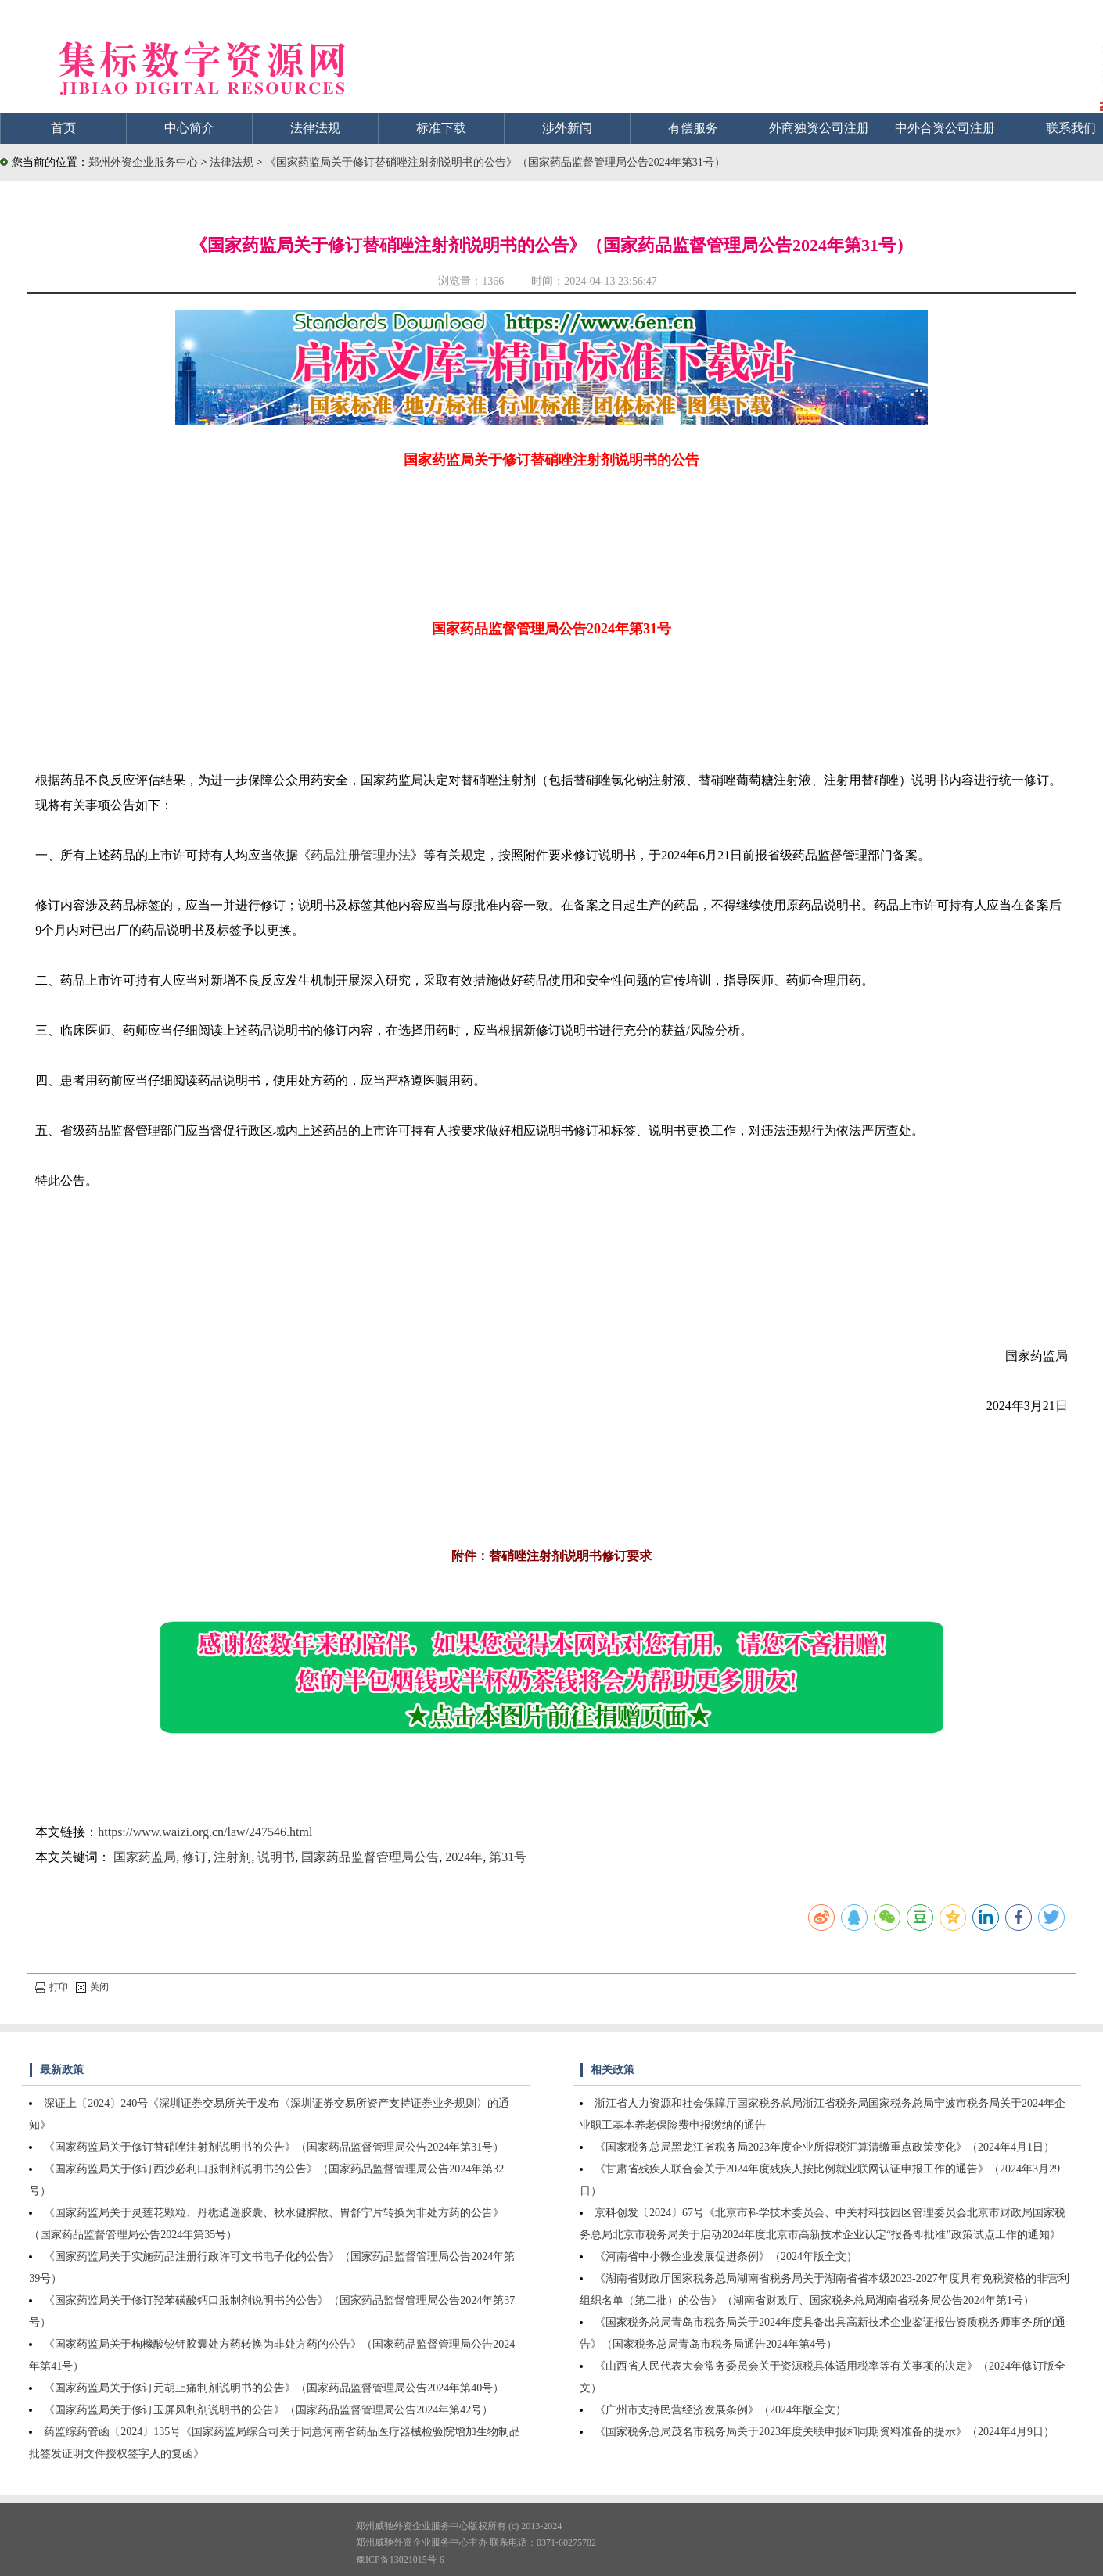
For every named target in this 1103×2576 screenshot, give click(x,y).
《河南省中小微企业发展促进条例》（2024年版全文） (726, 2256)
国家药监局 (144, 1857)
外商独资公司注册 (819, 128)
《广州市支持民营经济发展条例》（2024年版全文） (720, 2410)
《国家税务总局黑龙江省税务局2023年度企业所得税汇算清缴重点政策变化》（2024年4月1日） (824, 2147)
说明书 (276, 1857)
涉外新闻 (567, 128)
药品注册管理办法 (361, 855)
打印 (51, 1987)
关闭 (92, 1987)
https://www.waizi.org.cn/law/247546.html (205, 1832)
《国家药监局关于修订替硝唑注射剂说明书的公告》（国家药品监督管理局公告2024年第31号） (495, 162)
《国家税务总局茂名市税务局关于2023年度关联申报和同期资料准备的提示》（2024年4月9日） (824, 2432)
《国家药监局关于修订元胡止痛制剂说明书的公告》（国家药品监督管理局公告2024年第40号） (274, 2388)
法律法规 (315, 128)
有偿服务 (693, 128)
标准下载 (441, 128)
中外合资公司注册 (945, 128)
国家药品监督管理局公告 (370, 1857)
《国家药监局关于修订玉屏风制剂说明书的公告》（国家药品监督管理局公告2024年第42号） (268, 2410)
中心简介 (189, 128)
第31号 (507, 1857)
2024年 (464, 1857)
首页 (63, 128)
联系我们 (1071, 128)
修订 (194, 1857)
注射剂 (232, 1857)
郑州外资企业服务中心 (143, 162)
